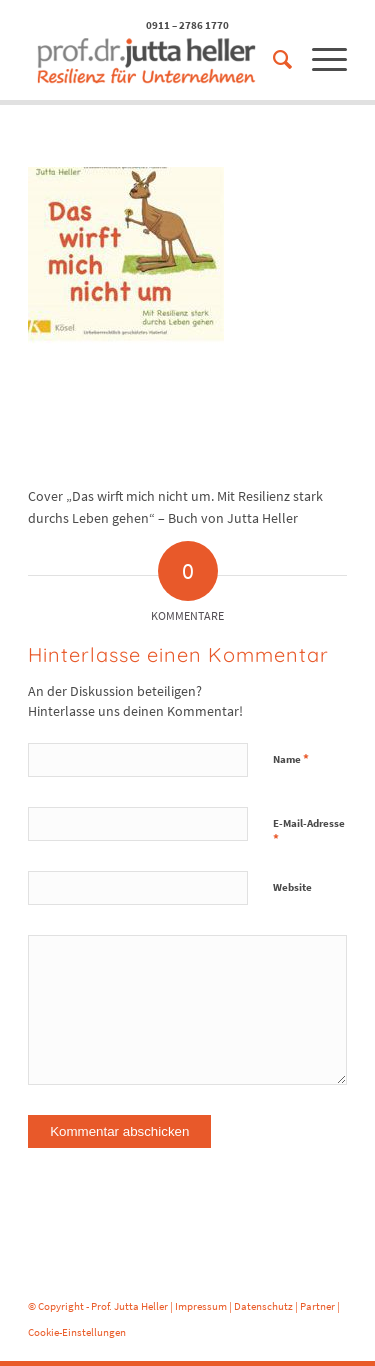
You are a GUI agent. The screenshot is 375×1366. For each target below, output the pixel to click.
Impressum (201, 1306)
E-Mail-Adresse (309, 832)
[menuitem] (272, 60)
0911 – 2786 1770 (187, 25)
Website (292, 887)
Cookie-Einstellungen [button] (77, 1332)
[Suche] (272, 60)
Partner (317, 1306)
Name (291, 758)
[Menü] (319, 60)
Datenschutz (263, 1306)
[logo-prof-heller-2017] (155, 60)
